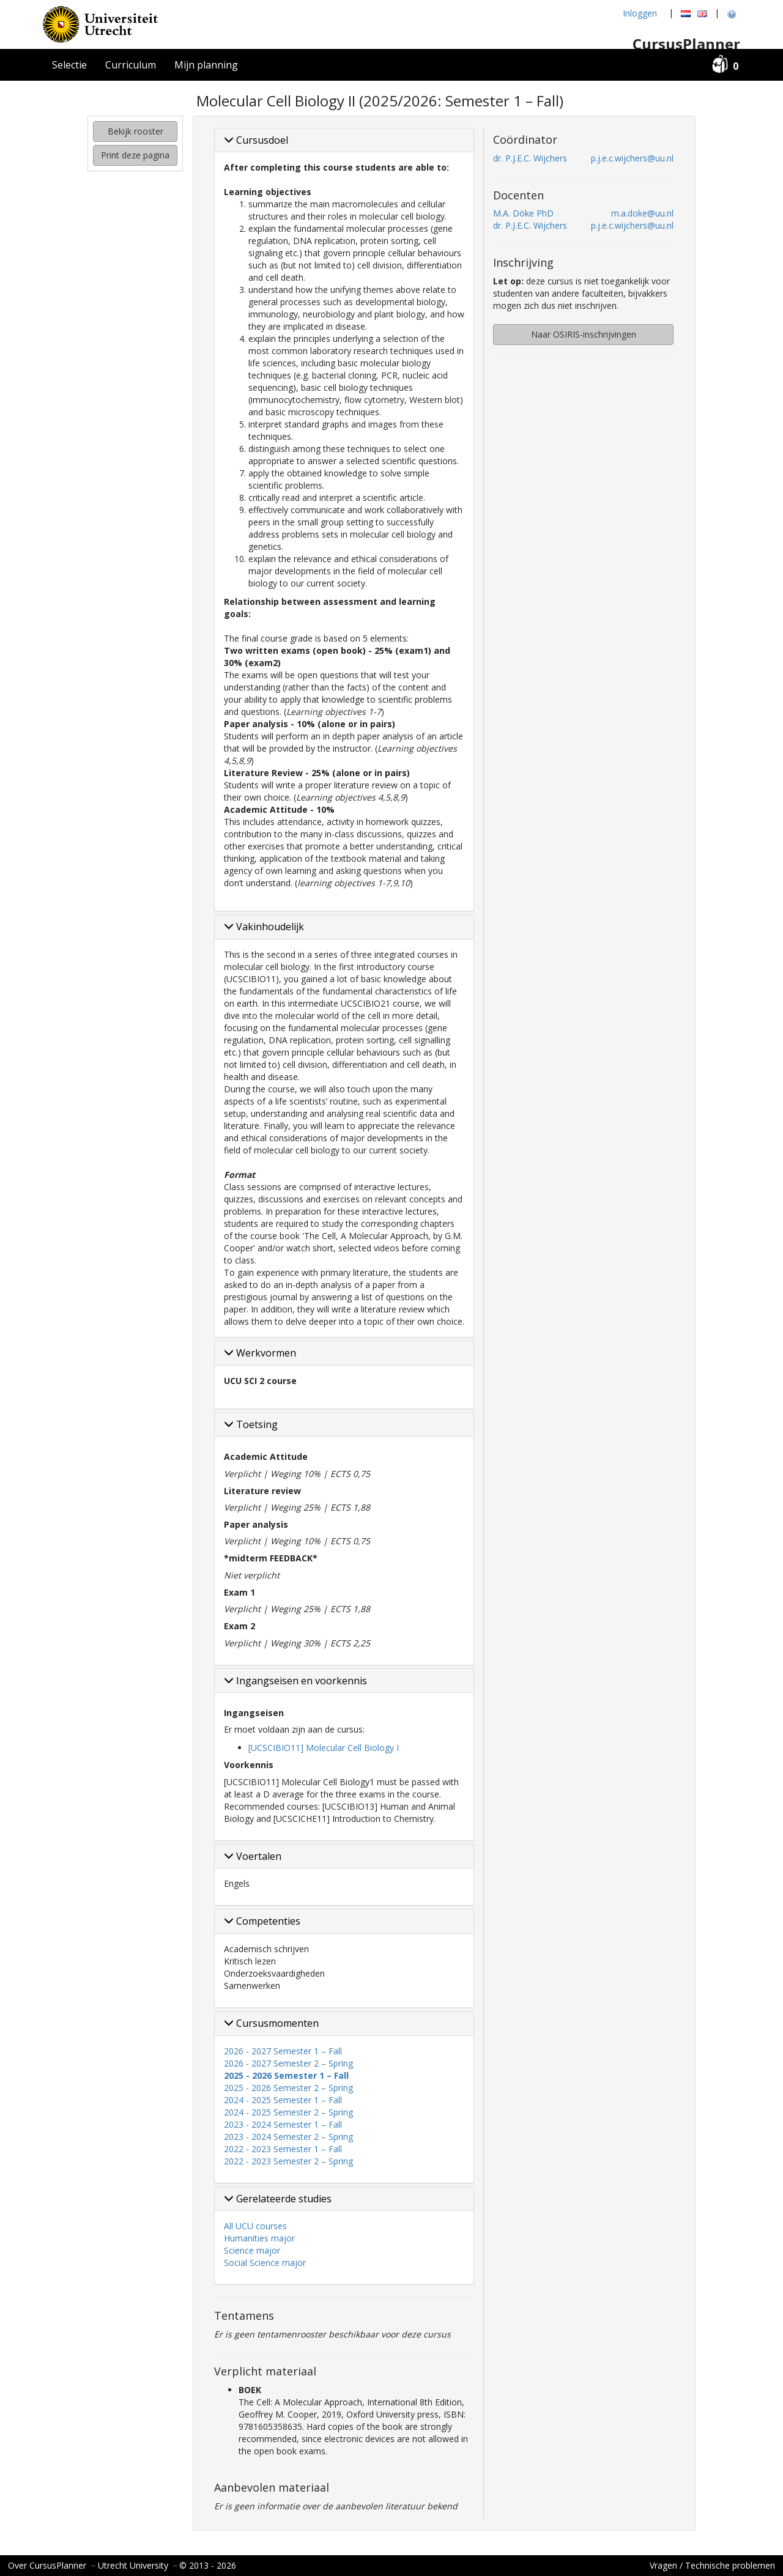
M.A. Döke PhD (523, 213)
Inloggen (640, 13)
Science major (252, 2250)
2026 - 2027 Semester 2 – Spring (288, 2063)
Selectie (69, 65)
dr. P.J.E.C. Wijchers (530, 158)
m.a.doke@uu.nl (642, 213)
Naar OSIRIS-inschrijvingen (583, 334)
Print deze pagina (135, 155)
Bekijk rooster (135, 131)
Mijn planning (206, 65)
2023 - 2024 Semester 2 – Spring (288, 2136)
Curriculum (130, 65)
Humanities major (259, 2238)
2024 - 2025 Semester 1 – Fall (283, 2100)
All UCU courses (255, 2226)
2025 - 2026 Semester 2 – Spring (288, 2087)
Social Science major (265, 2262)
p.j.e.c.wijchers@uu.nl (632, 158)
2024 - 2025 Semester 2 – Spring (288, 2112)
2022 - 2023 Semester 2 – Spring (288, 2161)
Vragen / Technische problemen (712, 2565)
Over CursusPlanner (47, 2565)
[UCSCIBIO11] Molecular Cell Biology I (323, 1747)
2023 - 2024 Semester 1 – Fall (283, 2124)
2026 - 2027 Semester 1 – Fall (283, 2051)
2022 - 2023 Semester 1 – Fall (283, 2149)
